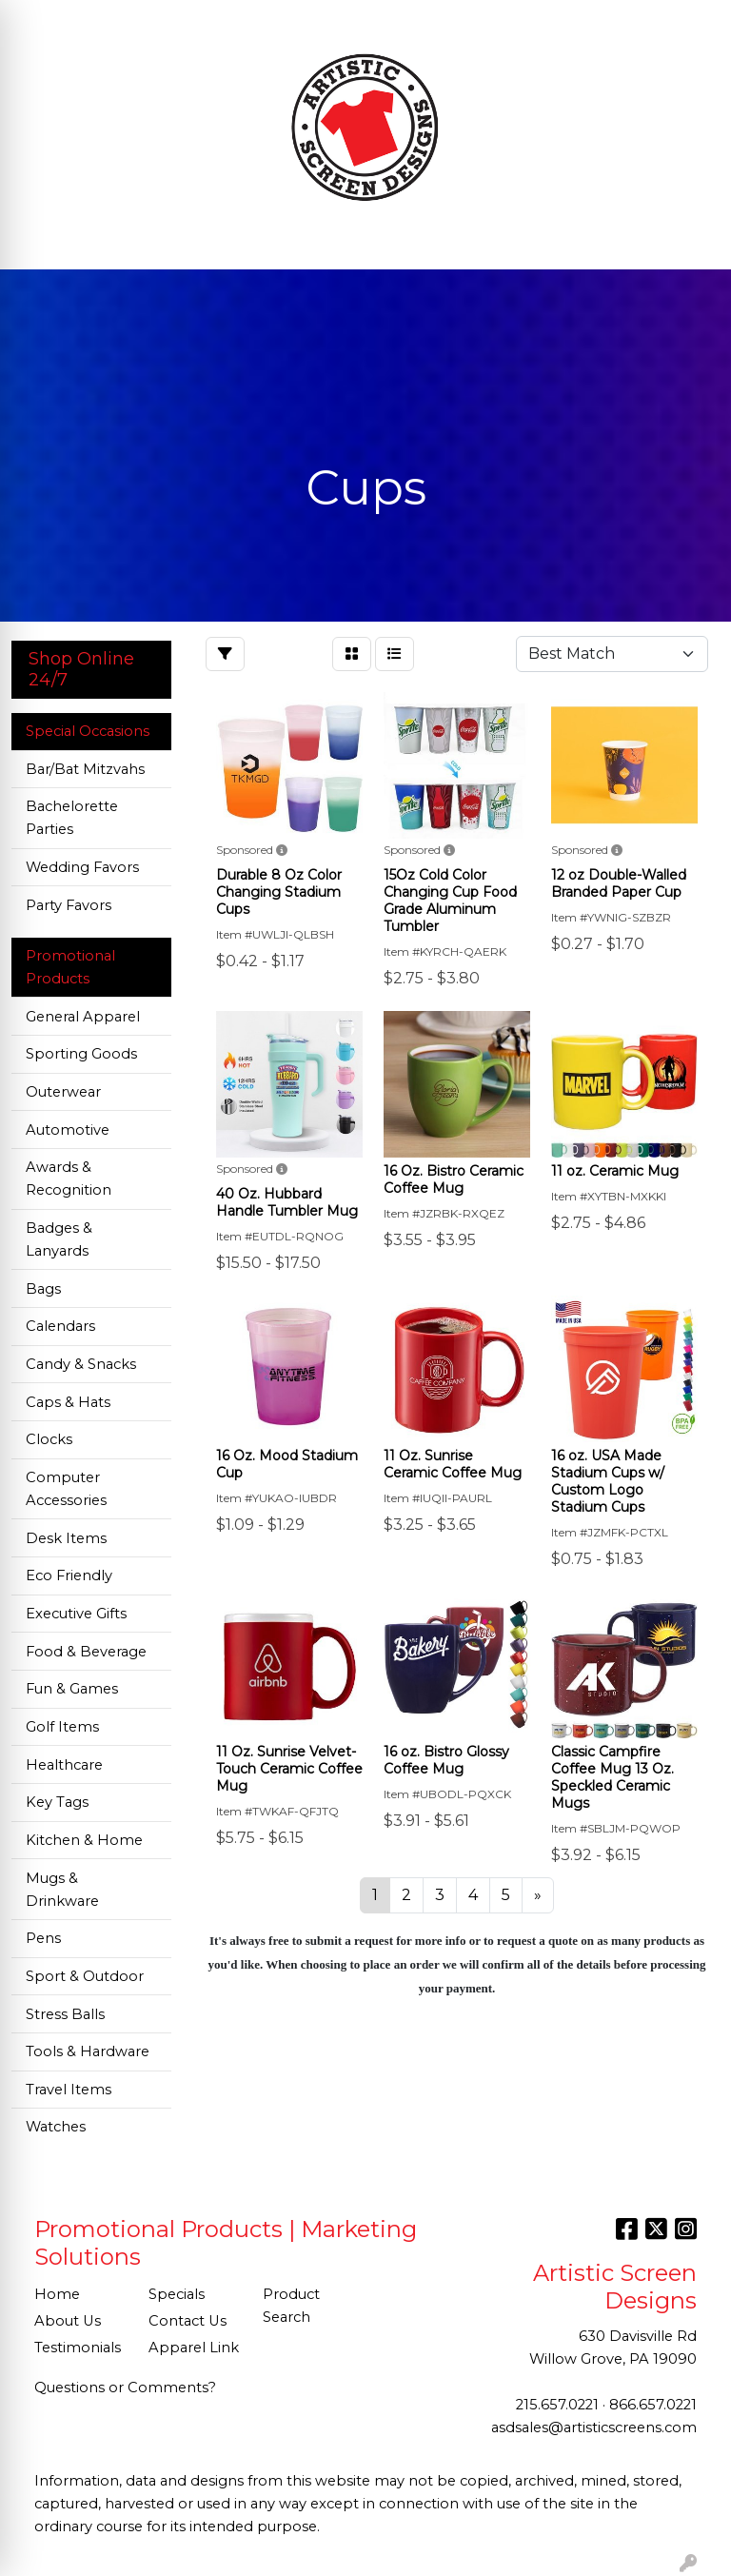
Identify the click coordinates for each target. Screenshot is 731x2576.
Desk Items (66, 1538)
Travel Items (68, 2089)
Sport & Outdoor (85, 1976)
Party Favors (68, 905)
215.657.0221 (557, 2404)
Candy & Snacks (81, 1364)
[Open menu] (693, 242)
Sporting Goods (81, 1053)
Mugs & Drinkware (62, 1890)
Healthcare (64, 1764)
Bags (43, 1289)
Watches (56, 2126)
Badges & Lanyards (59, 1239)
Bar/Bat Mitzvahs (85, 769)
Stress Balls (65, 2014)
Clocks (49, 1439)
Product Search (291, 2306)
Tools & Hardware (87, 2051)
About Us (67, 2320)
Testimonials (77, 2347)
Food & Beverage (86, 1651)
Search (546, 20)
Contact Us (187, 2320)
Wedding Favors (82, 867)
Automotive (67, 1130)
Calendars (60, 1326)
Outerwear (63, 1091)
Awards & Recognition (68, 1179)
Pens (43, 1938)
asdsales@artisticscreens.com (594, 2427)
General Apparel (83, 1016)
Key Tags (57, 1802)
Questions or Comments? (125, 2387)
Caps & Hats (68, 1402)
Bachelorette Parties (72, 818)
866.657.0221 (653, 2404)
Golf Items (62, 1726)
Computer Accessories (66, 1489)
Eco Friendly (69, 1575)
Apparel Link (193, 2347)
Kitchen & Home (84, 1840)
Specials (176, 2294)
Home (57, 2294)
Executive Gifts (76, 1613)
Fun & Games (72, 1688)
